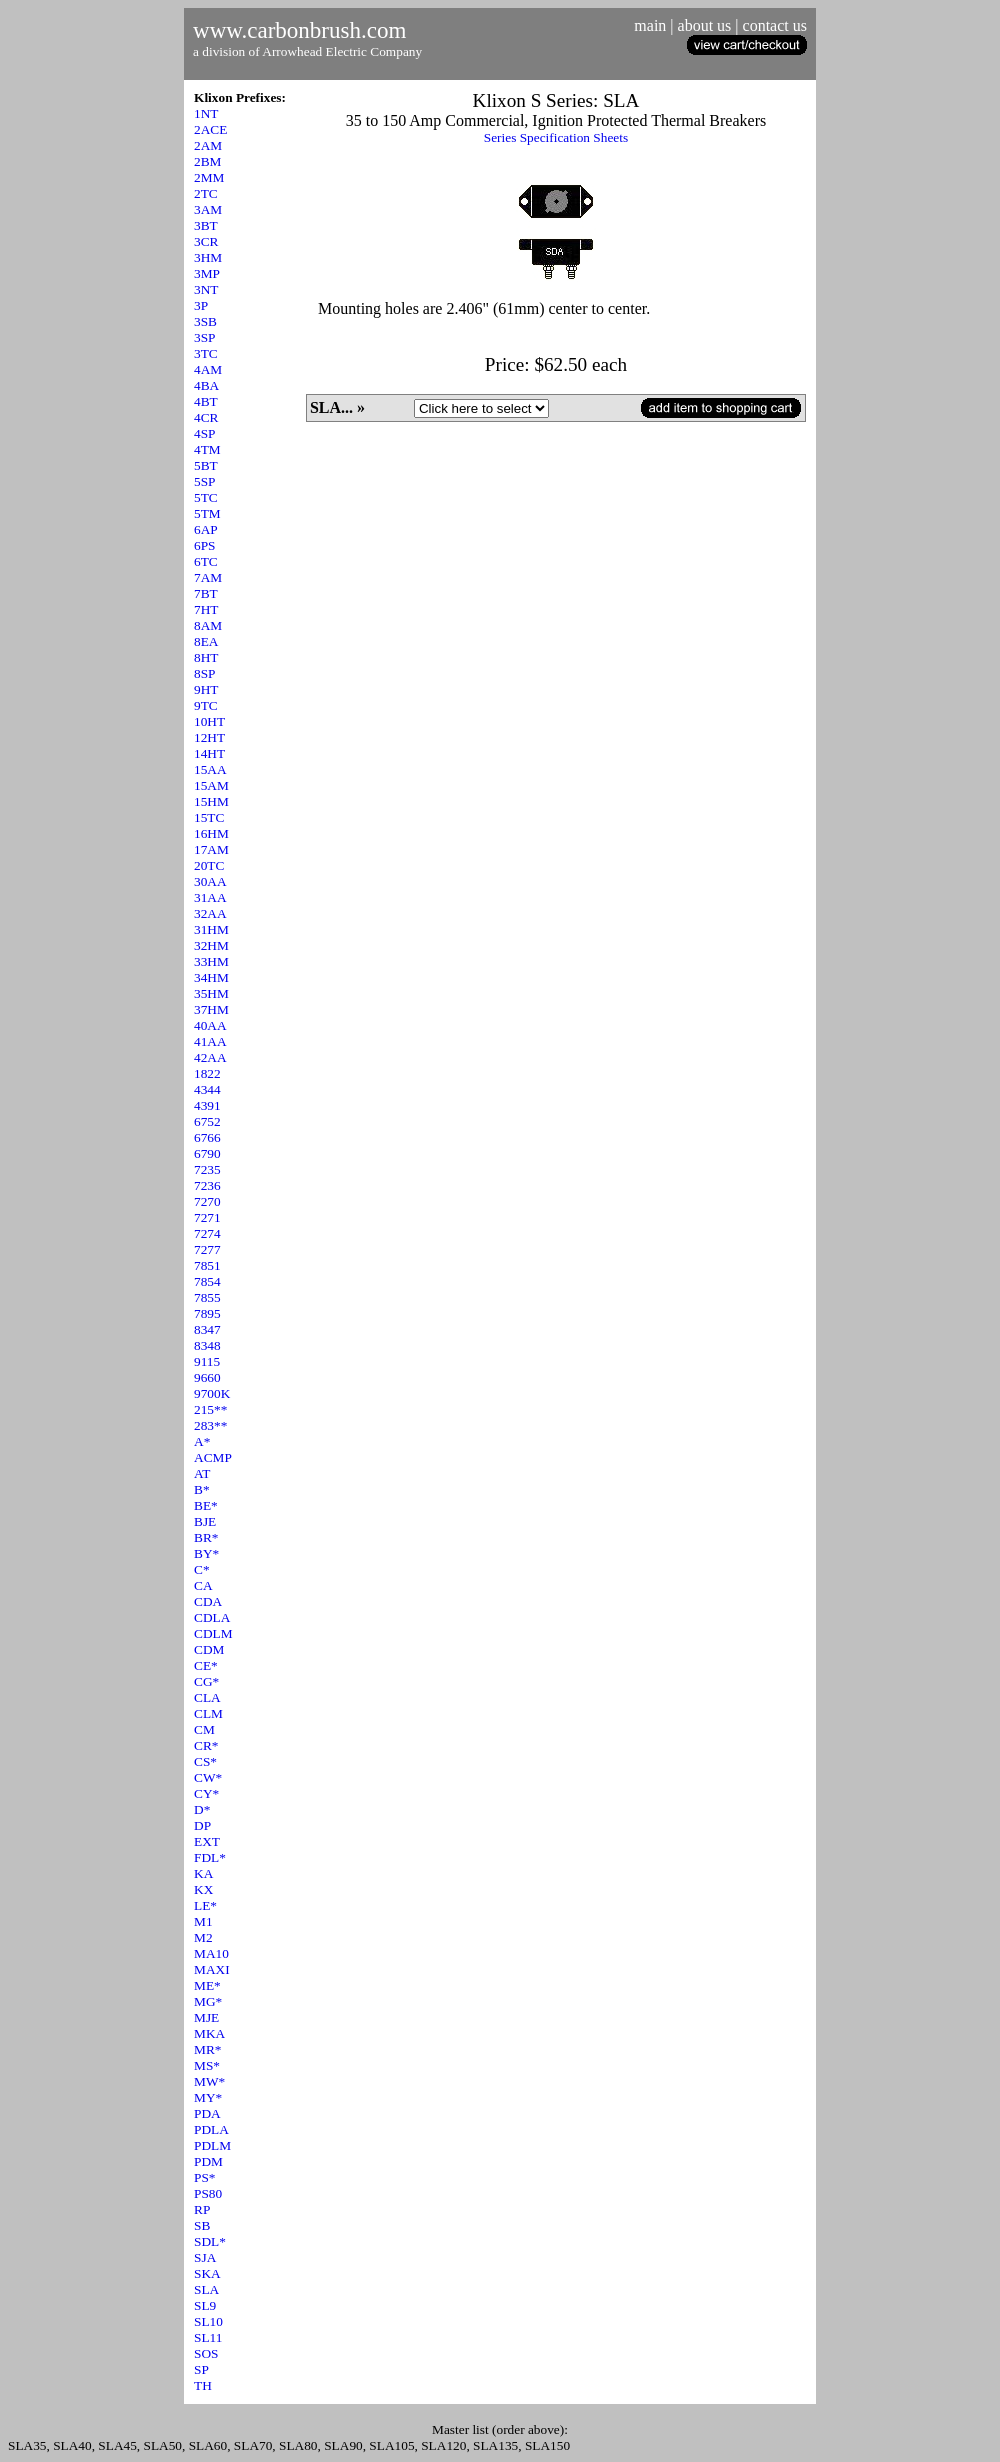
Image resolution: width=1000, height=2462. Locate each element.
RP (202, 2209)
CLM (208, 1713)
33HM (211, 961)
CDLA (212, 1617)
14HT (209, 753)
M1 (203, 1921)
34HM (211, 977)
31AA (210, 897)
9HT (206, 689)
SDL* (210, 2241)
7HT (206, 609)
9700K (212, 1393)
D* (202, 1809)
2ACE (210, 129)
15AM (211, 785)
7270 (207, 1201)
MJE (206, 2017)
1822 (207, 1073)
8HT (206, 657)
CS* (205, 1761)
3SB (205, 321)
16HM (211, 833)
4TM (207, 449)
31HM (211, 929)
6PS (205, 545)
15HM (211, 801)
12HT (209, 737)
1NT (206, 113)
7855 (207, 1297)
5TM (207, 513)
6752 (207, 1121)
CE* (206, 1665)
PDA (207, 2113)
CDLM (213, 1633)
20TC (209, 865)
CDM (209, 1649)
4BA (206, 385)
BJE (205, 1521)
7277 (207, 1249)
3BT (206, 225)
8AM (208, 625)
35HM (211, 993)
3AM (208, 209)
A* (202, 1441)
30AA (210, 881)
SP (201, 2369)
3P (201, 305)
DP (202, 1825)
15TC (209, 817)
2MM (209, 177)
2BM (207, 161)
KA (203, 1873)
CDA (208, 1601)
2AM (208, 145)
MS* (207, 2065)
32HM (211, 945)
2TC (206, 193)
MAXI (212, 1969)
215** (210, 1409)
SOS (206, 2353)
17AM (211, 849)
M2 (203, 1937)
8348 (207, 1345)
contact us (775, 25)
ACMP (213, 1457)
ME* (207, 1985)
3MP (207, 273)
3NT (206, 289)
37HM (211, 1009)
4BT (206, 401)
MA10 (211, 1953)
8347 (207, 1329)
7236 (207, 1185)
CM (204, 1729)
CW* (208, 1777)
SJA (205, 2257)
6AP (206, 529)
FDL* (210, 1857)
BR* (206, 1537)
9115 (207, 1361)
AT (202, 1473)
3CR (206, 241)
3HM (208, 257)
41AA (210, 1041)
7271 (207, 1217)
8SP (205, 673)
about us (705, 25)
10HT (209, 721)
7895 (207, 1313)
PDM (208, 2161)
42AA (210, 1057)
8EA (206, 641)
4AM (208, 369)
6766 (207, 1137)
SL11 (208, 2337)
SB (202, 2225)
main (650, 25)
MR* (207, 2049)
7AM (208, 577)
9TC (206, 705)
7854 (207, 1281)
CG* (206, 1681)
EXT (207, 1841)
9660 (207, 1377)
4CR (206, 417)
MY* (208, 2097)
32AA (210, 913)
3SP (205, 337)
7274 (207, 1233)
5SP (205, 481)
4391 (207, 1105)
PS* (205, 2177)
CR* (206, 1745)
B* (202, 1489)
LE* (205, 1905)
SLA (206, 2289)
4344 (207, 1089)
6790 (207, 1153)
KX (203, 1889)
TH (203, 2385)
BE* (206, 1505)
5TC (206, 497)
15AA (210, 769)
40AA (210, 1025)
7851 (207, 1265)
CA (203, 1585)
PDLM (212, 2145)
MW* (209, 2081)
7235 (207, 1169)
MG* (208, 2001)
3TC (206, 353)
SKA (207, 2273)
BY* (206, 1553)
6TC (206, 561)
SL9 (205, 2305)
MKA (209, 2033)
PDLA (211, 2129)
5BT (206, 465)
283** (210, 1425)
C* (202, 1569)
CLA (207, 1697)
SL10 (208, 2321)
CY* (206, 1793)
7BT (206, 593)
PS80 (208, 2193)
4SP (205, 433)
